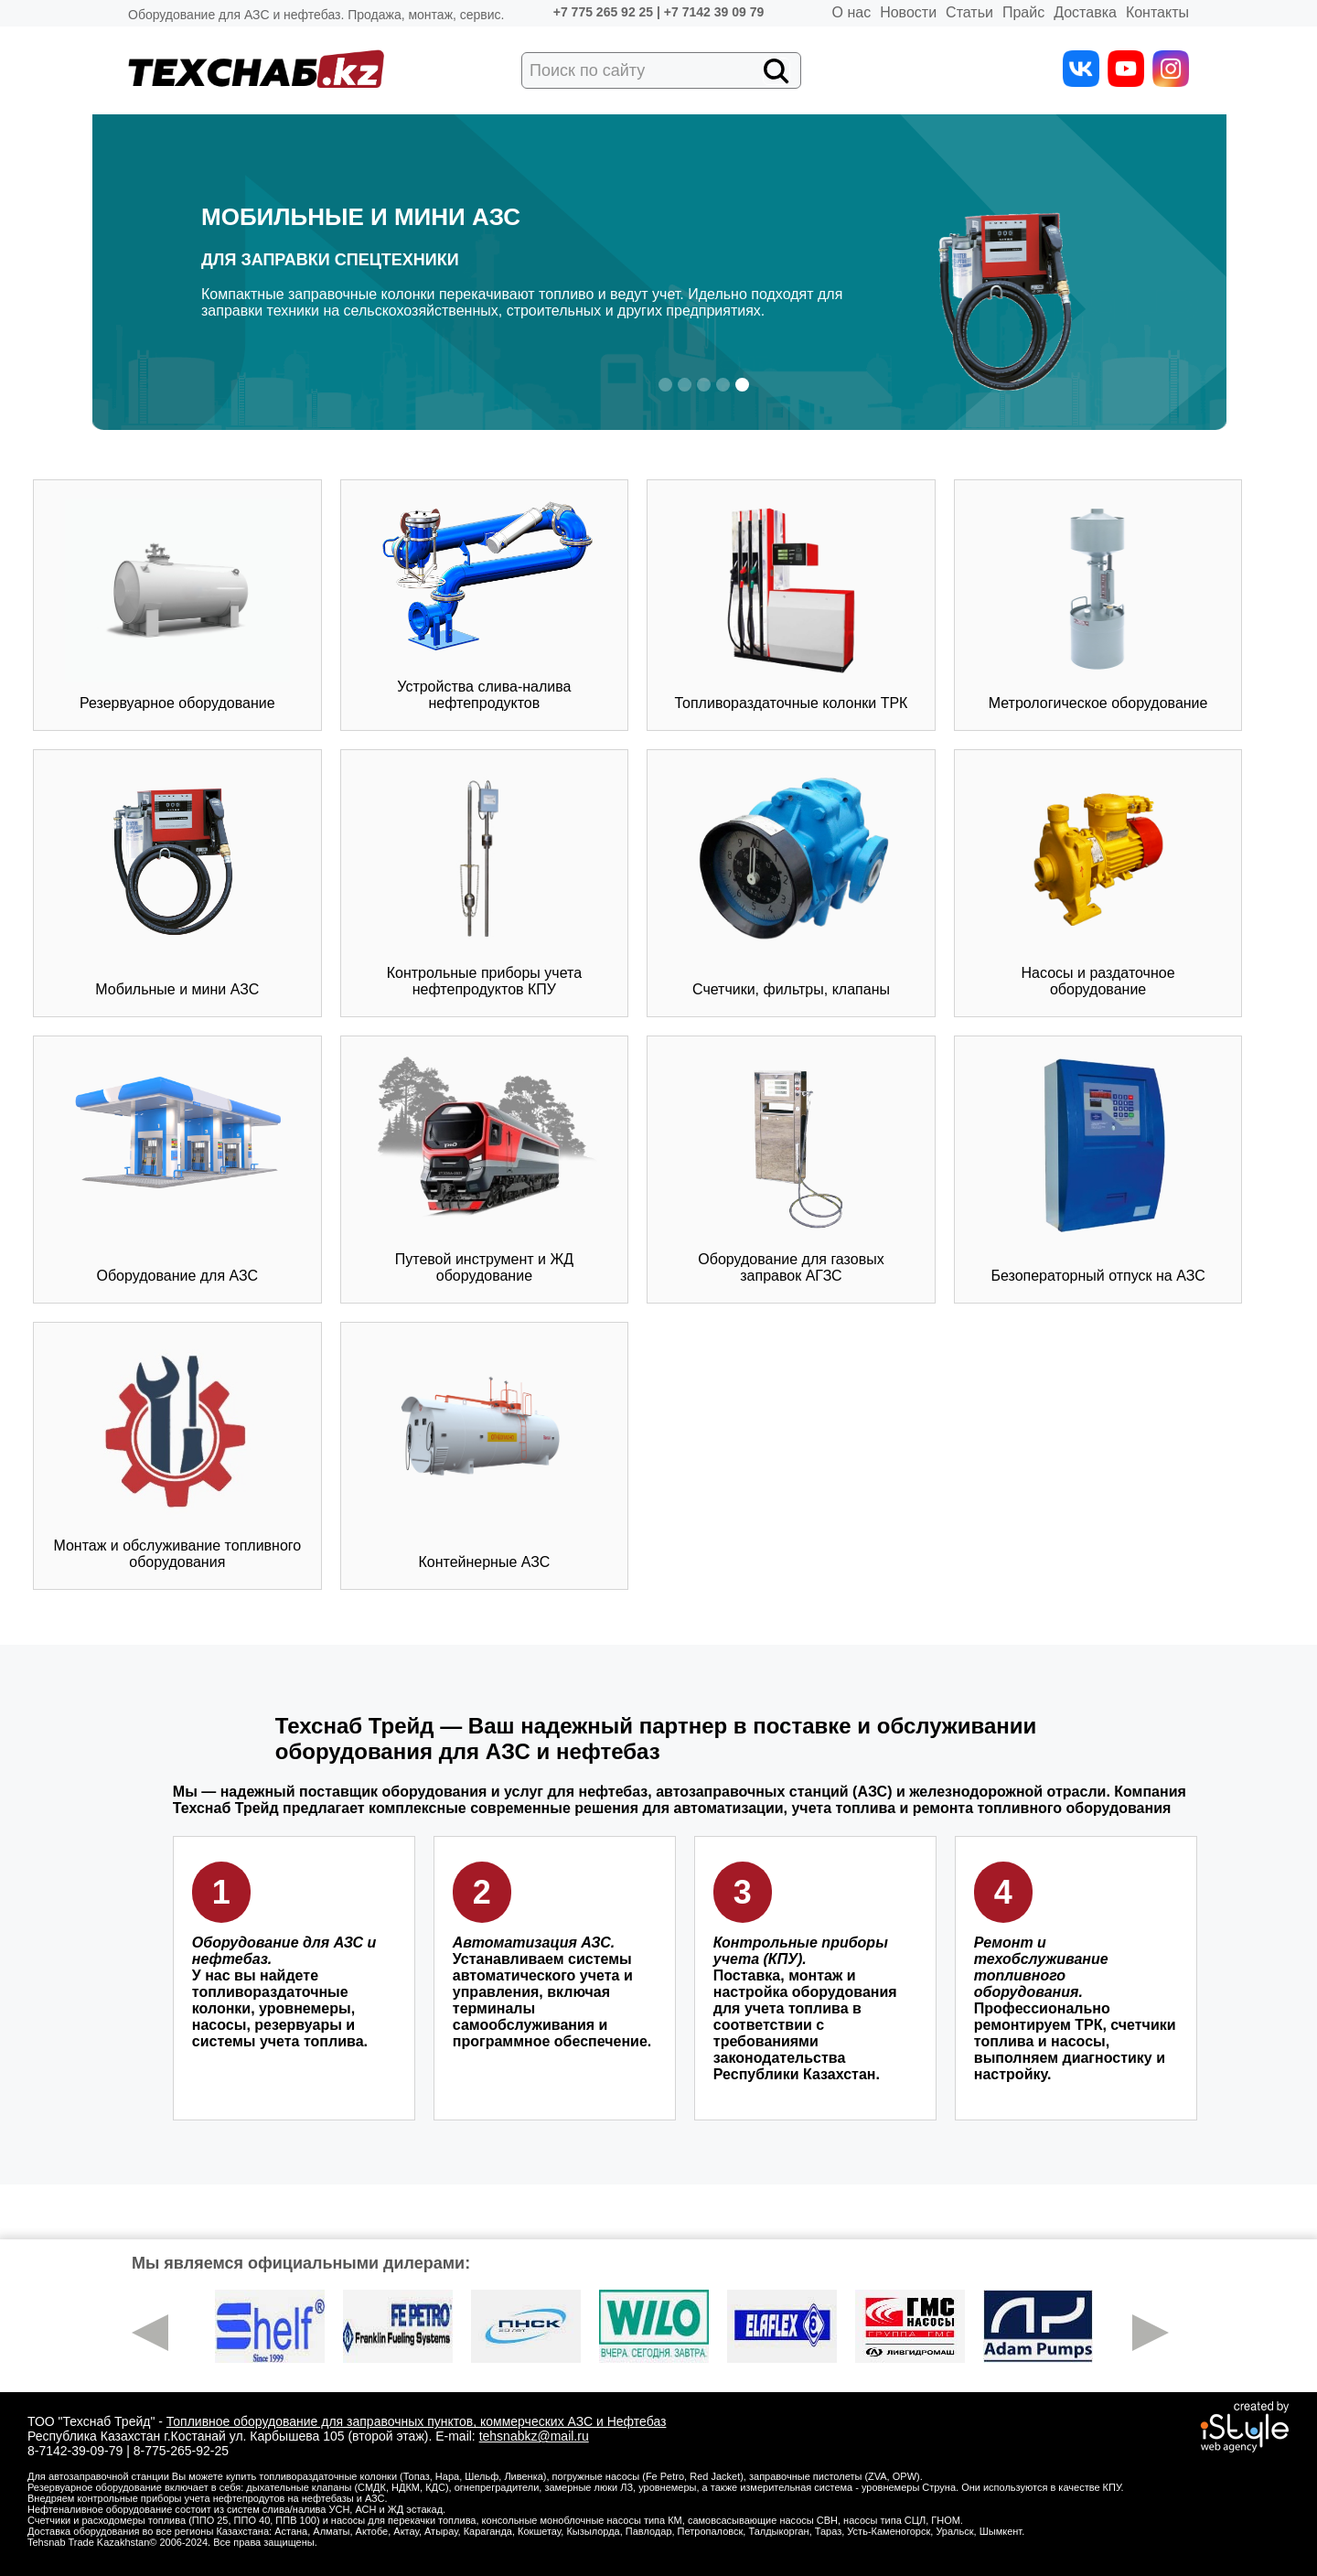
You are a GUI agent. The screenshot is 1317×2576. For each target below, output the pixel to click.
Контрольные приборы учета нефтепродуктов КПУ (484, 882)
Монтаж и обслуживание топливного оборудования (177, 1455)
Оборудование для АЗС (177, 1169)
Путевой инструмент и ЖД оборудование (483, 1169)
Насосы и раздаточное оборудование (1098, 882)
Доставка (1085, 12)
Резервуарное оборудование (178, 605)
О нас (852, 12)
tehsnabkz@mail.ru (534, 2436)
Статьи (969, 12)
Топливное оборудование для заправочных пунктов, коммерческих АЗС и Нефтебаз (416, 2421)
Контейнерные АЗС (484, 1455)
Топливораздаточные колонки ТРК (791, 605)
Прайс (1023, 12)
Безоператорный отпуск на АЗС (1097, 1169)
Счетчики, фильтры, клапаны (790, 882)
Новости (908, 12)
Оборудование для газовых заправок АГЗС (790, 1169)
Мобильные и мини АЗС (177, 882)
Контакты (1157, 12)
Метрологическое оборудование (1098, 605)
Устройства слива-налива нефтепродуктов (483, 605)
